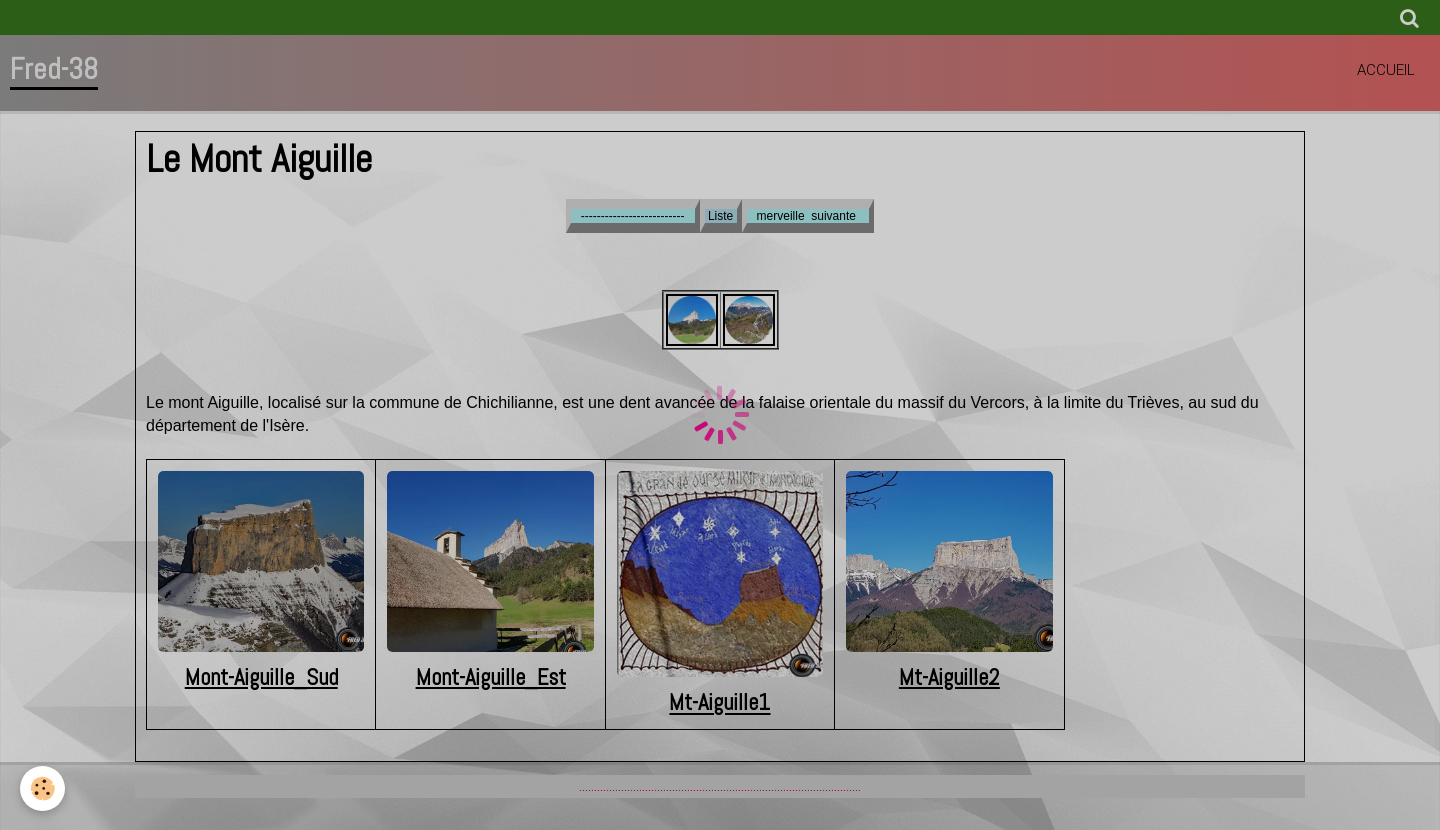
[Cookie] (42, 788)
